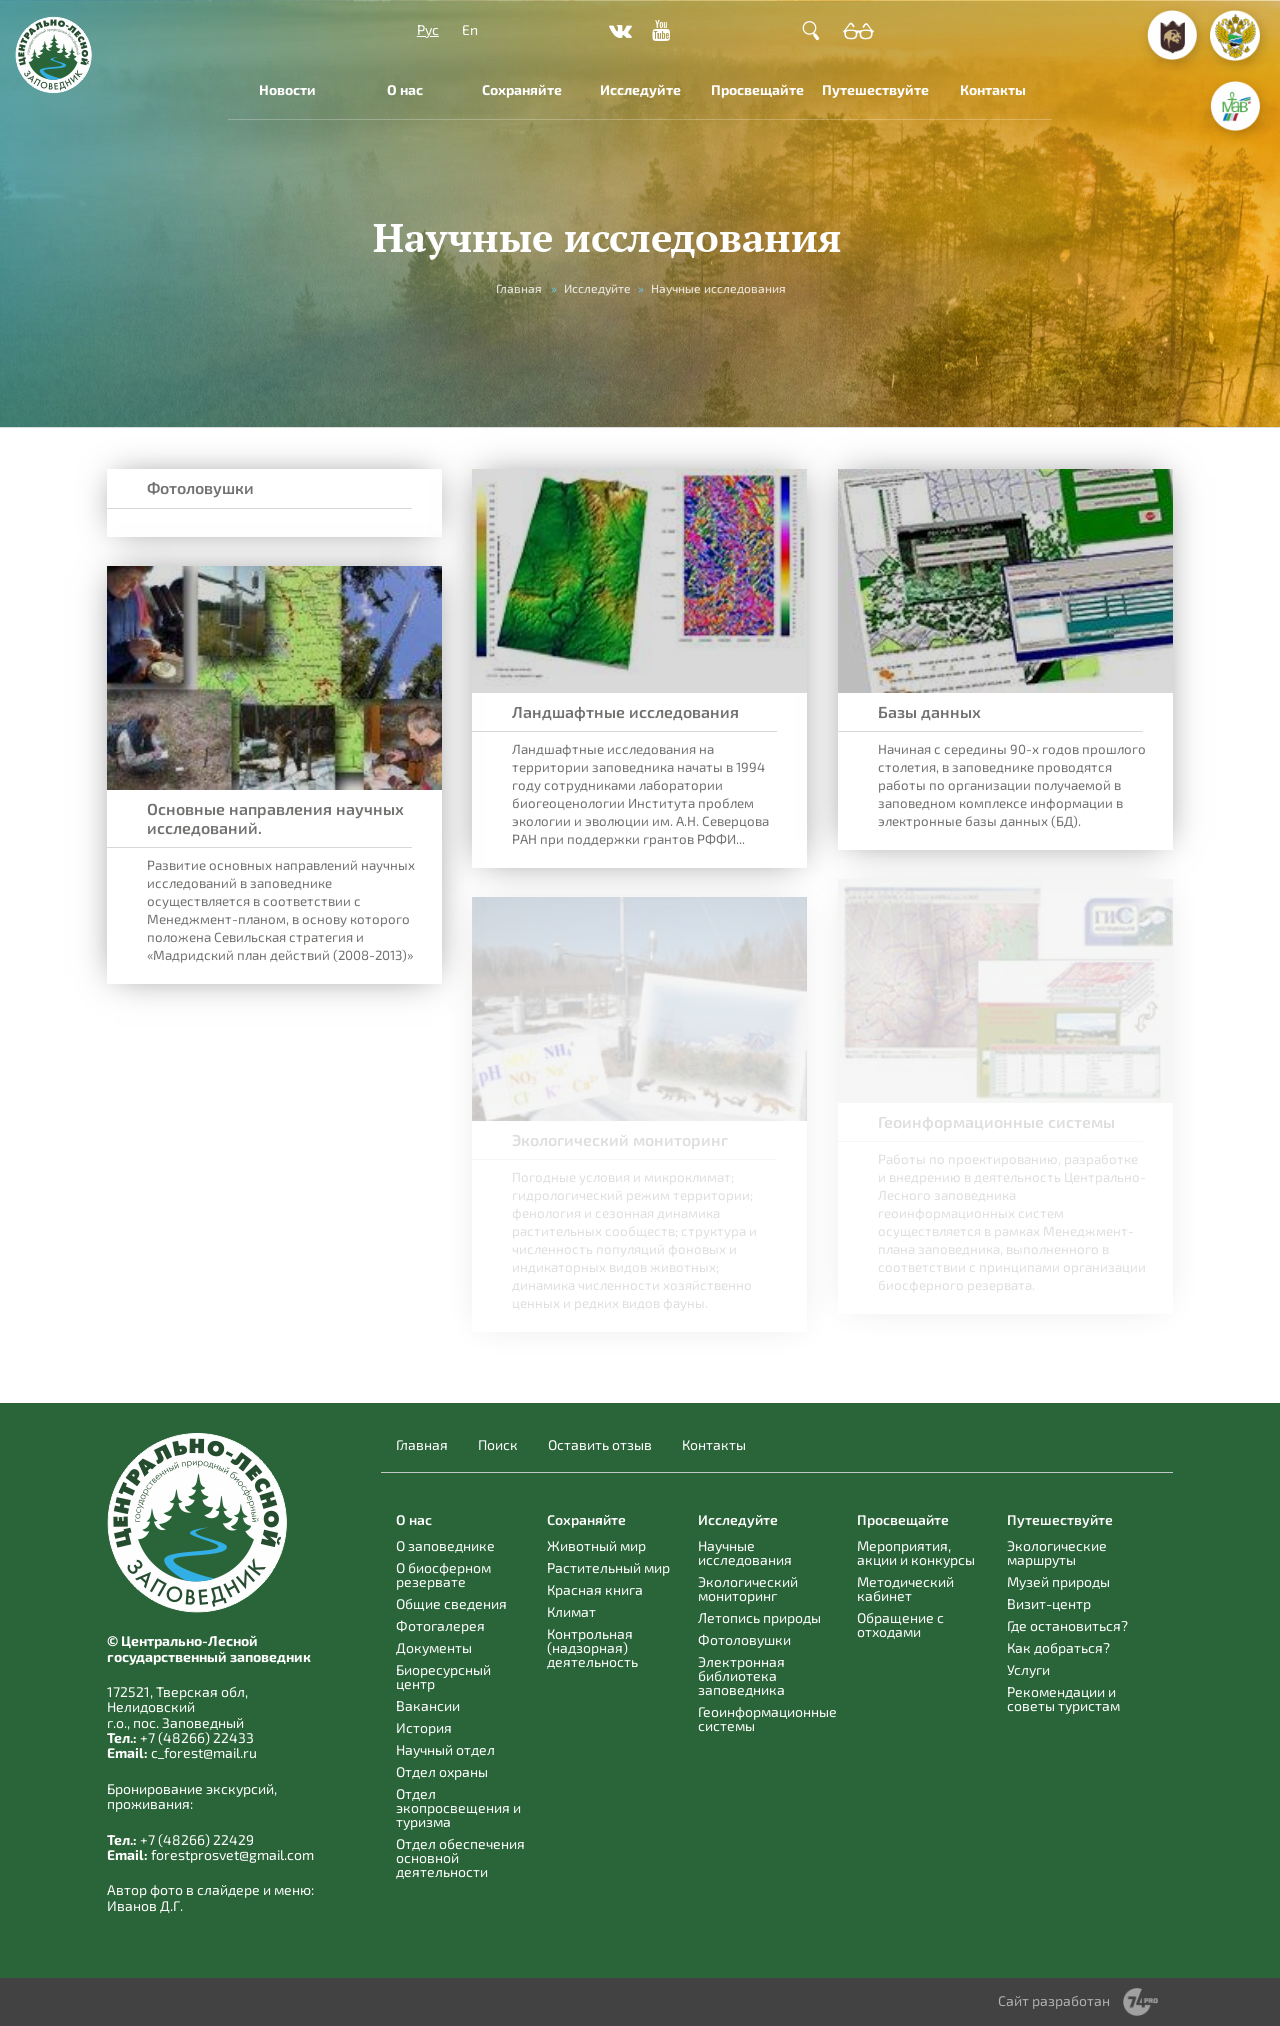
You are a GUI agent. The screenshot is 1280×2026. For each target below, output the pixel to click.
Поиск (498, 1445)
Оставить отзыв (600, 1445)
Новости (287, 89)
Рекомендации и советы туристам (1063, 1698)
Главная (519, 288)
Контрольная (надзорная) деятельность (592, 1647)
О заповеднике (445, 1545)
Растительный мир (608, 1567)
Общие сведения (451, 1603)
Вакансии (428, 1705)
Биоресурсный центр (443, 1676)
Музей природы (1058, 1581)
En (470, 29)
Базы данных (929, 711)
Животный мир (596, 1545)
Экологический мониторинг (748, 1588)
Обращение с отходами (900, 1624)
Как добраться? (1058, 1647)
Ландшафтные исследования (625, 711)
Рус (428, 29)
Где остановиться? (1067, 1625)
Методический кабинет (905, 1588)
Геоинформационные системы (767, 1718)
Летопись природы (759, 1617)
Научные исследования (745, 1552)
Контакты (993, 89)
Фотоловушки (200, 487)
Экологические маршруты (1057, 1552)
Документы (434, 1647)
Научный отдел (445, 1749)
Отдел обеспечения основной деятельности (460, 1857)
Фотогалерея (440, 1625)
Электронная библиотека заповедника (741, 1675)
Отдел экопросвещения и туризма (458, 1807)
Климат (571, 1611)
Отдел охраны (442, 1771)
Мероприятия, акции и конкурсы (916, 1552)
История (424, 1727)
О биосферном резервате (443, 1574)
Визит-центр (1049, 1603)
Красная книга (595, 1589)
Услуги (1028, 1669)
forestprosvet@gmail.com (232, 1854)
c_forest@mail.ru (204, 1752)
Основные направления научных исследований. (275, 818)
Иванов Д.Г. (145, 1905)
